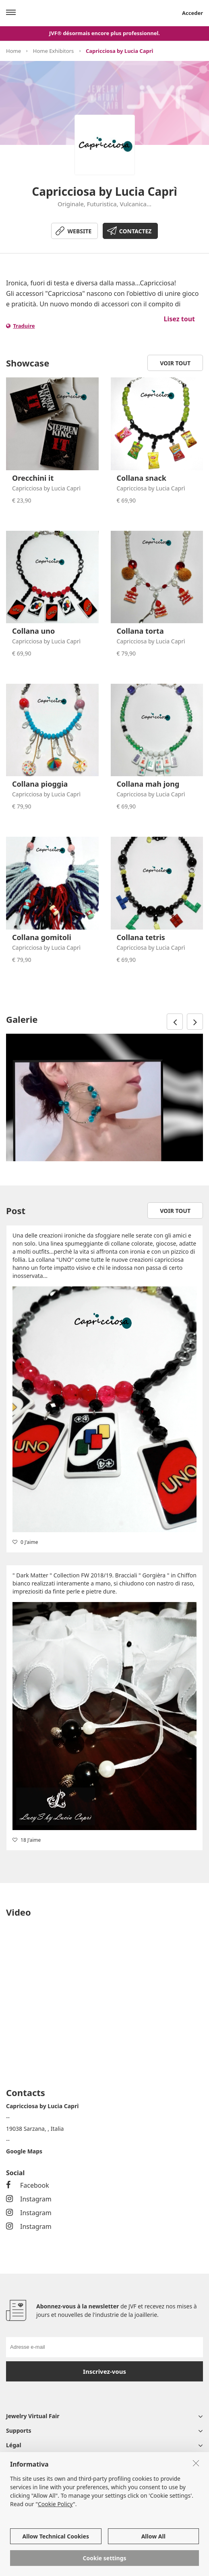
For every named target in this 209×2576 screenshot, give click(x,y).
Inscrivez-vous (104, 2371)
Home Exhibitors (53, 50)
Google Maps (24, 2151)
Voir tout (175, 363)
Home (13, 50)
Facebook (27, 2185)
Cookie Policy (55, 2504)
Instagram (29, 2199)
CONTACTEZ (135, 231)
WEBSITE (80, 231)
